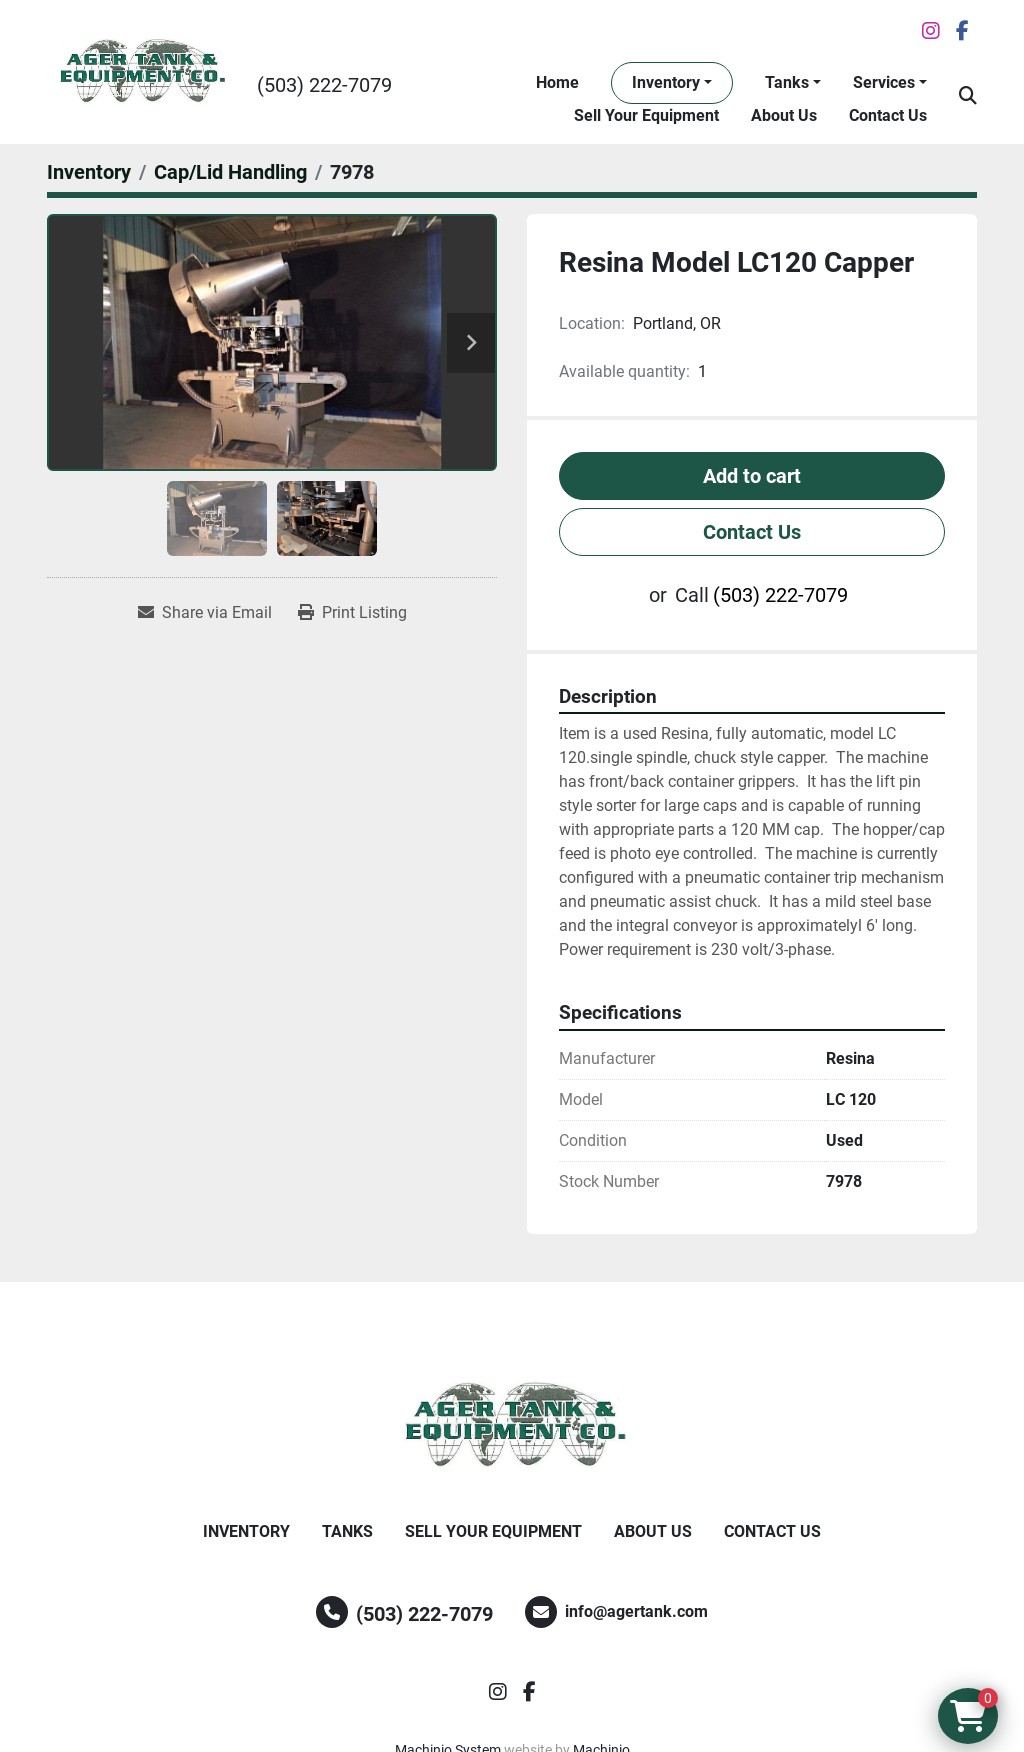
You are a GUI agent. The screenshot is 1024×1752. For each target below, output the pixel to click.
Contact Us (888, 115)
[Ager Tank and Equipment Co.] (512, 1426)
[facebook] (962, 31)
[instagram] (931, 31)
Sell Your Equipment (646, 115)
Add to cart (752, 476)
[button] (672, 83)
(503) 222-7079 (324, 85)
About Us (784, 115)
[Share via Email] (205, 613)
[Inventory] (89, 172)
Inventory (666, 82)
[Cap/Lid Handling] (230, 172)
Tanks (787, 82)
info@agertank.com (636, 1611)
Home (557, 82)
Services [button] (884, 82)
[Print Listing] (352, 613)
